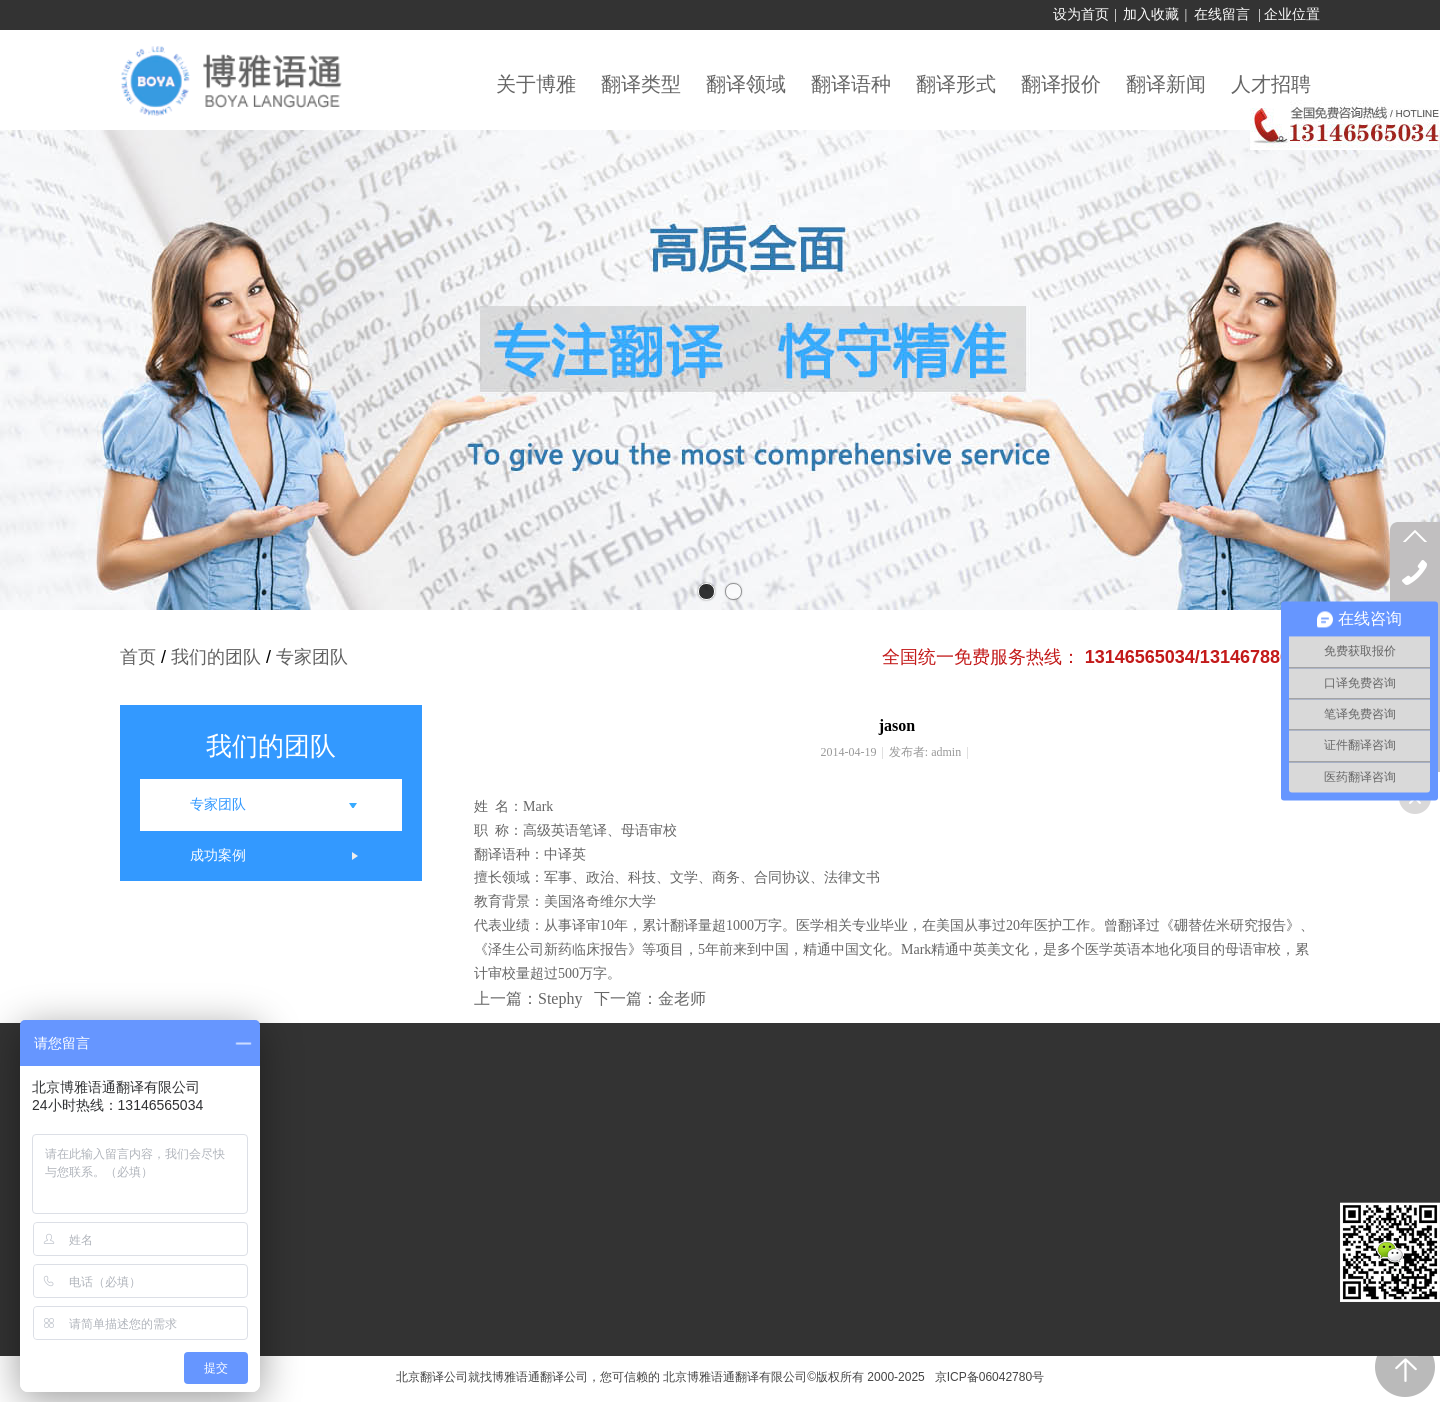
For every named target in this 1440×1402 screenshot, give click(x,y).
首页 (138, 657)
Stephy (560, 998)
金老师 (682, 998)
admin (946, 752)
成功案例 (218, 855)
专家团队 (312, 657)
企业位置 (1292, 14)
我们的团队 (216, 657)
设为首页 (1081, 14)
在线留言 (1222, 14)
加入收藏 (1151, 14)
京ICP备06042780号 (986, 1377)
